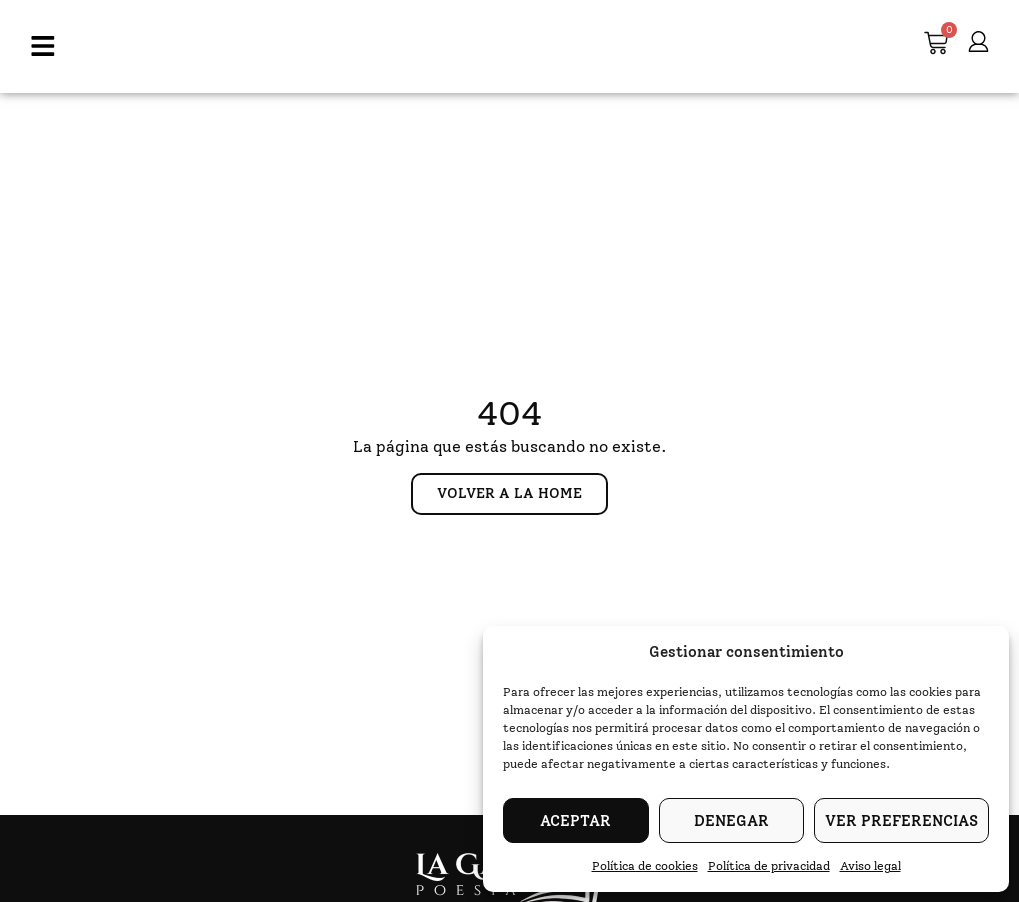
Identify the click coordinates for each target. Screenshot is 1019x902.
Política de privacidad (769, 866)
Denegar (731, 821)
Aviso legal (870, 866)
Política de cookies (645, 866)
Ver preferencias (901, 821)
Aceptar (575, 821)
